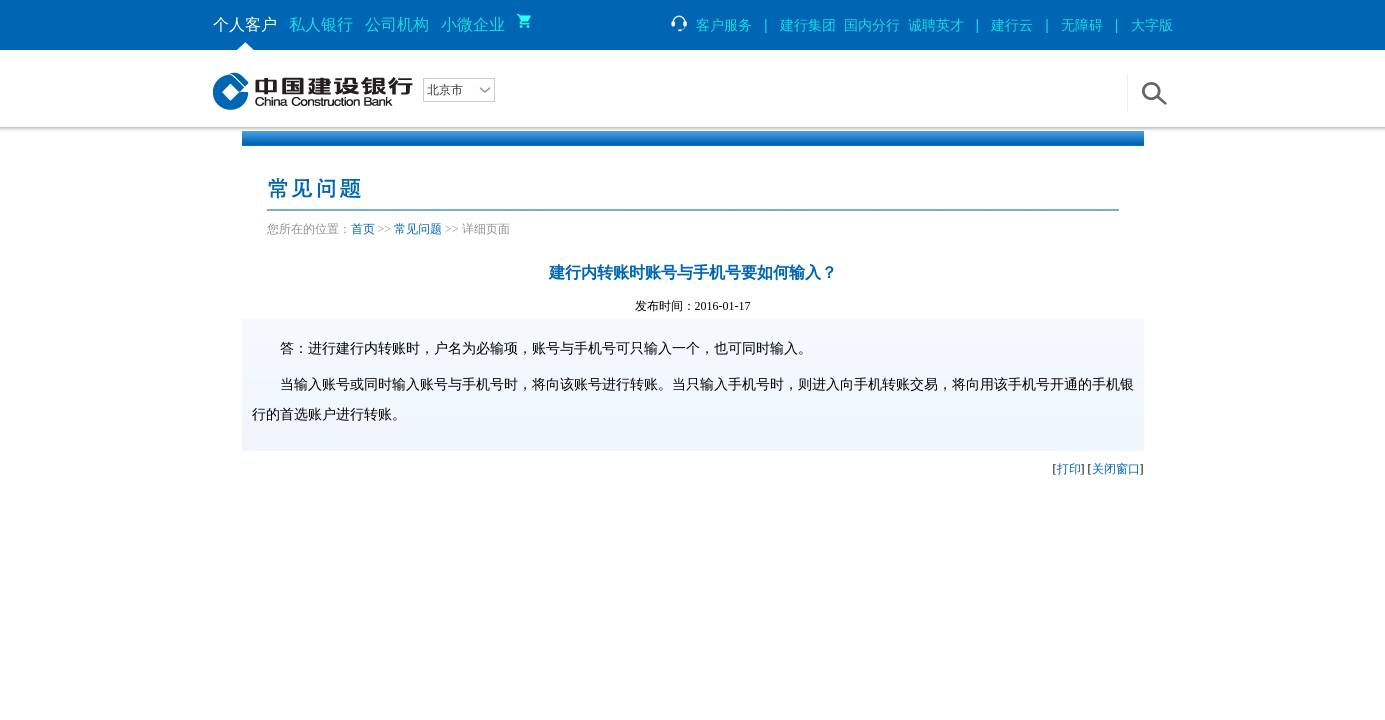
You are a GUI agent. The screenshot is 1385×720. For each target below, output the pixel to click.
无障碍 (1082, 25)
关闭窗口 (1116, 469)
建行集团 (808, 25)
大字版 (1152, 25)
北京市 (445, 90)
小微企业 (473, 24)
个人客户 (245, 24)
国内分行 (872, 25)
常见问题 (418, 229)
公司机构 (397, 24)
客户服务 (710, 25)
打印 (1069, 469)
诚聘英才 (936, 25)
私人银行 (321, 24)
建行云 (1012, 25)
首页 (363, 229)
